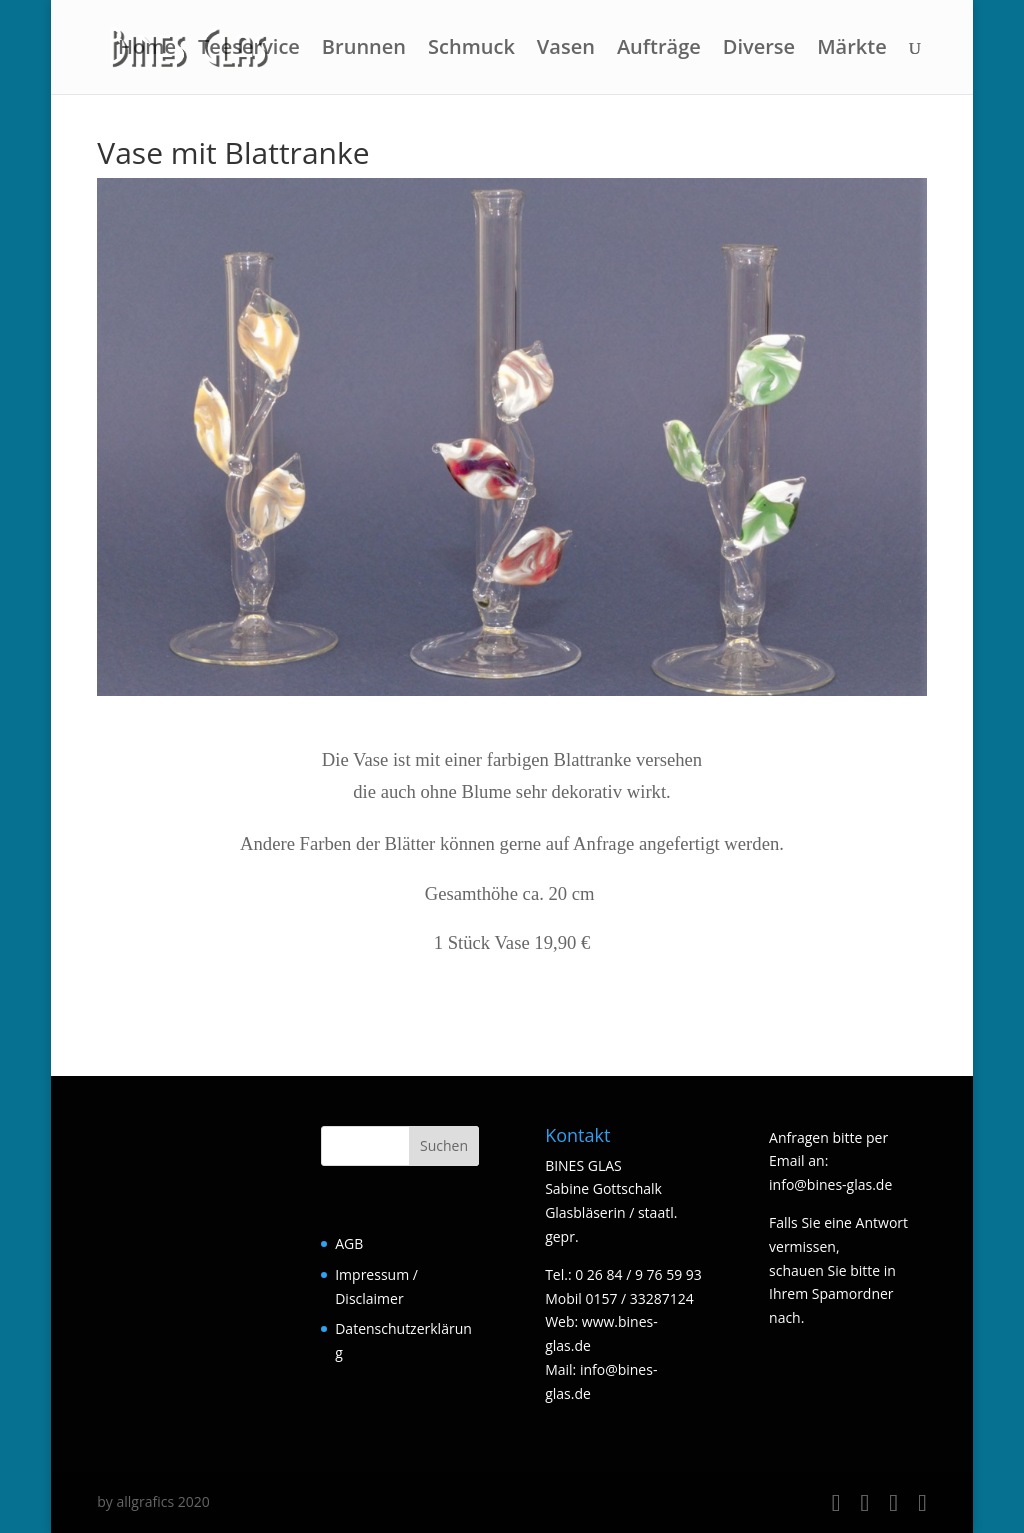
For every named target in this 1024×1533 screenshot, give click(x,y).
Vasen (566, 50)
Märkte (852, 50)
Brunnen (364, 50)
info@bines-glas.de (830, 1184)
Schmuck (471, 50)
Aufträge (659, 50)
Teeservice (249, 50)
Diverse (759, 50)
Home (147, 50)
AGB (349, 1243)
